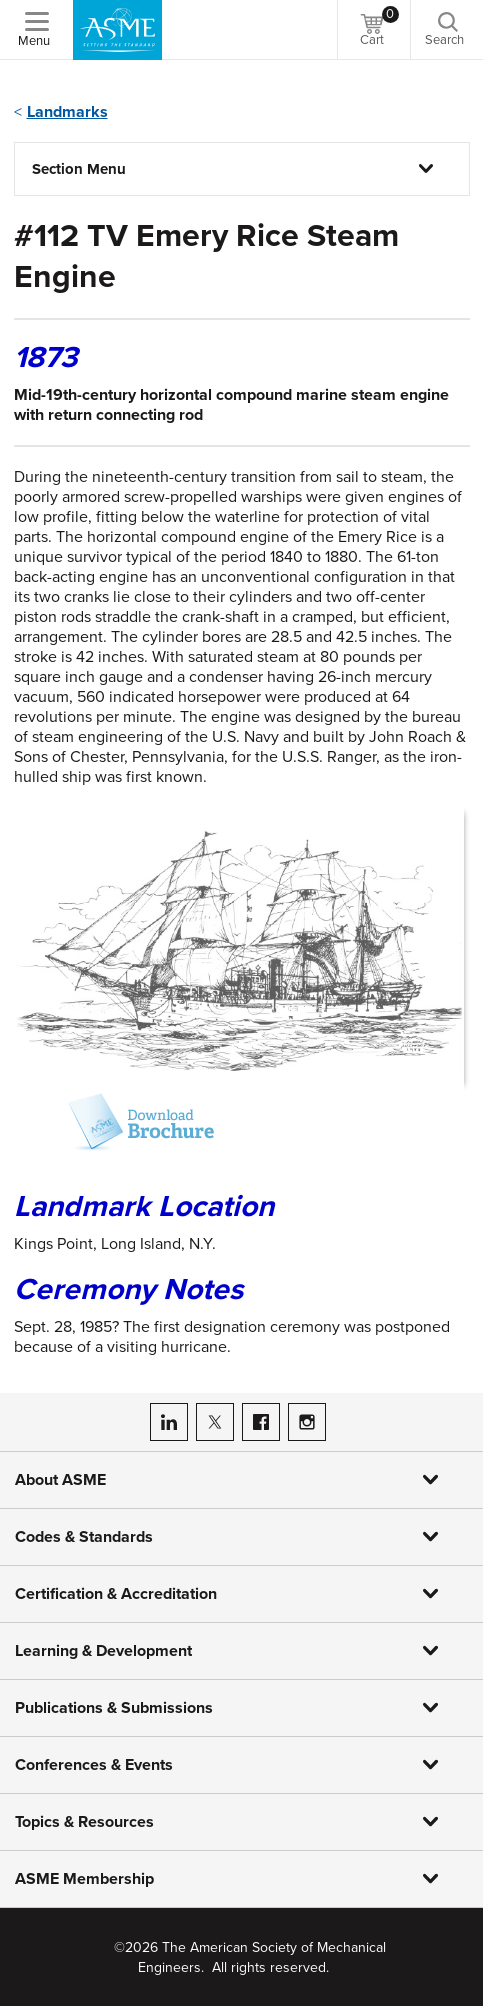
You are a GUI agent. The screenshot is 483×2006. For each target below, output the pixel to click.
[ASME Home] (117, 30)
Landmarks (67, 112)
